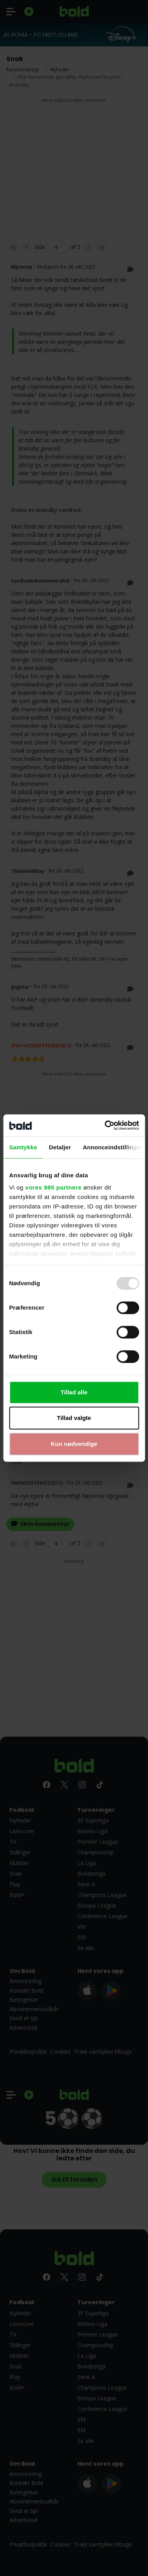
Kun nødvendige (74, 1443)
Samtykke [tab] (23, 1147)
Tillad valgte (74, 1417)
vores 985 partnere (53, 1187)
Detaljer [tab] (60, 1147)
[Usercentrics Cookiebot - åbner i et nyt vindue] (105, 1125)
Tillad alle (73, 1392)
